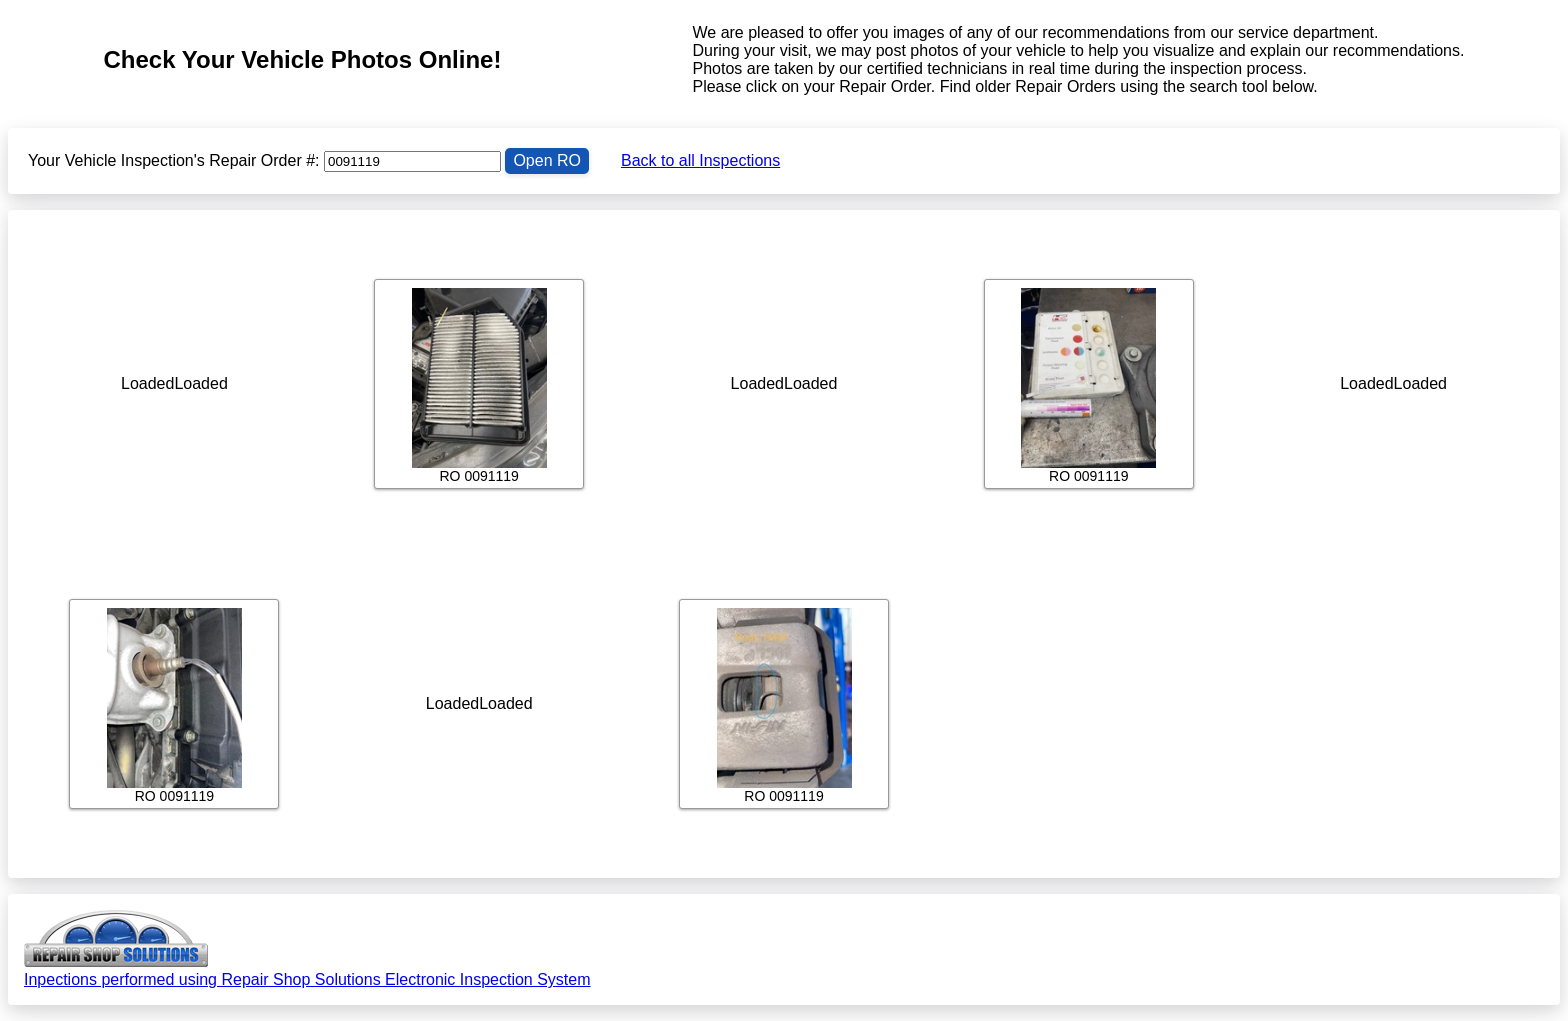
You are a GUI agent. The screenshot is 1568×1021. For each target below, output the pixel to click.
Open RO (547, 160)
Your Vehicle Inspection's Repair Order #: (174, 160)
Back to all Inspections (700, 160)
